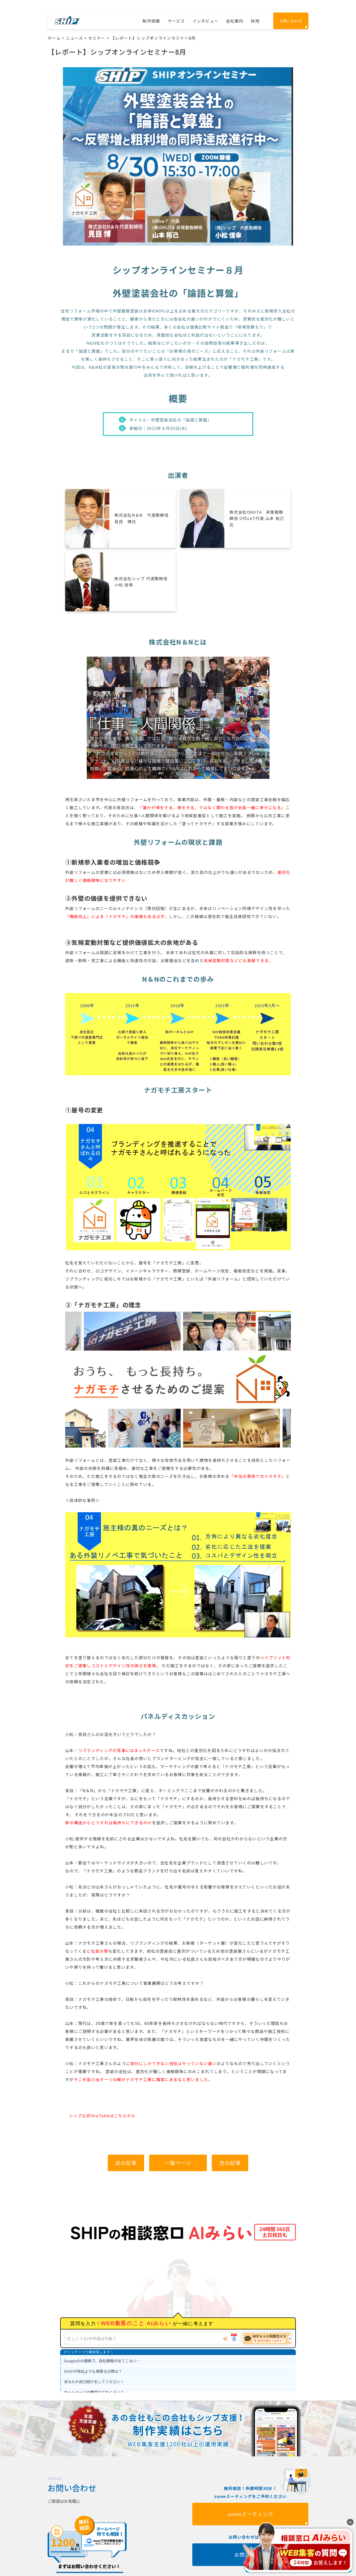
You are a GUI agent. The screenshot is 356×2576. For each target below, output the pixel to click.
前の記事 (126, 2162)
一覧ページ (178, 2162)
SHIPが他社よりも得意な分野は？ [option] (93, 2371)
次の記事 (230, 2162)
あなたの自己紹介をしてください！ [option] (94, 2381)
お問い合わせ (290, 20)
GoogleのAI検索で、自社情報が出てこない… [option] (102, 2360)
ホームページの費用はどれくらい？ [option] (94, 2392)
